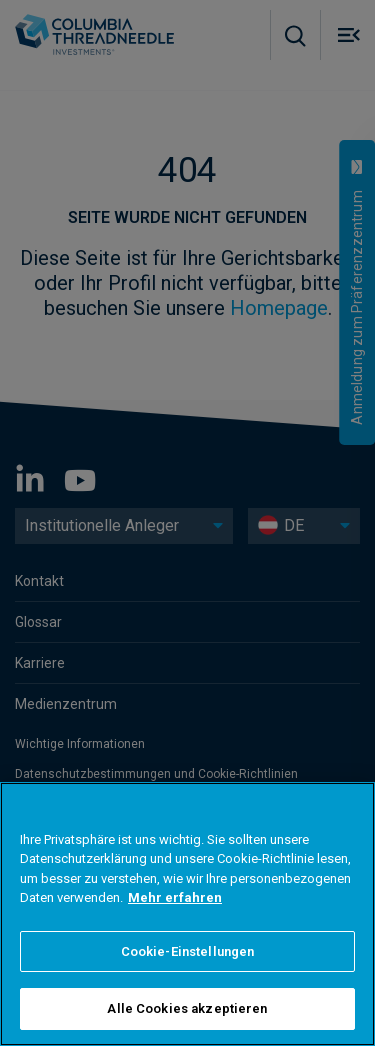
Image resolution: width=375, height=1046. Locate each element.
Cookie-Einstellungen (188, 951)
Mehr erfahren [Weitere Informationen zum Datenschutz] (175, 897)
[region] (187, 914)
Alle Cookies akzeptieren (187, 1008)
